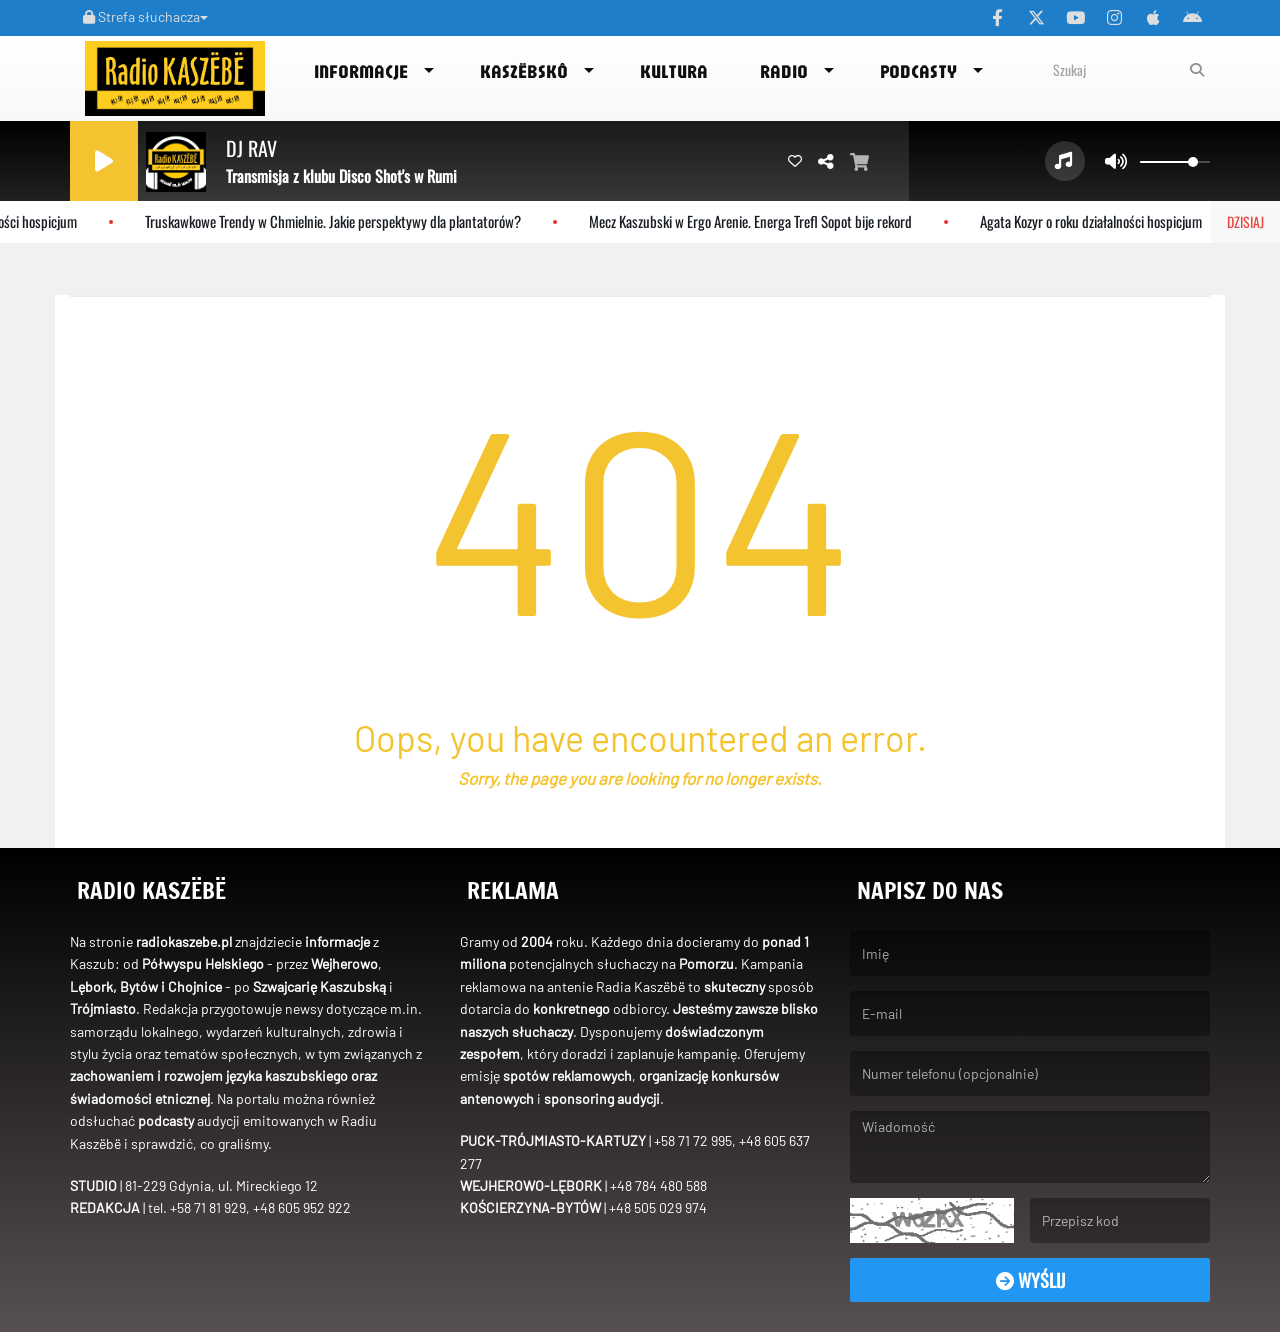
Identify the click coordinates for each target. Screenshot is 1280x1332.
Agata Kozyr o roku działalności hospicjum (1100, 221)
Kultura (674, 71)
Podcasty (918, 71)
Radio (784, 71)
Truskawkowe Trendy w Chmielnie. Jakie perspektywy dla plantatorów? (342, 221)
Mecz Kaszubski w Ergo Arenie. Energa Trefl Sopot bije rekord (759, 221)
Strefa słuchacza (145, 16)
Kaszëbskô (524, 71)
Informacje (361, 71)
